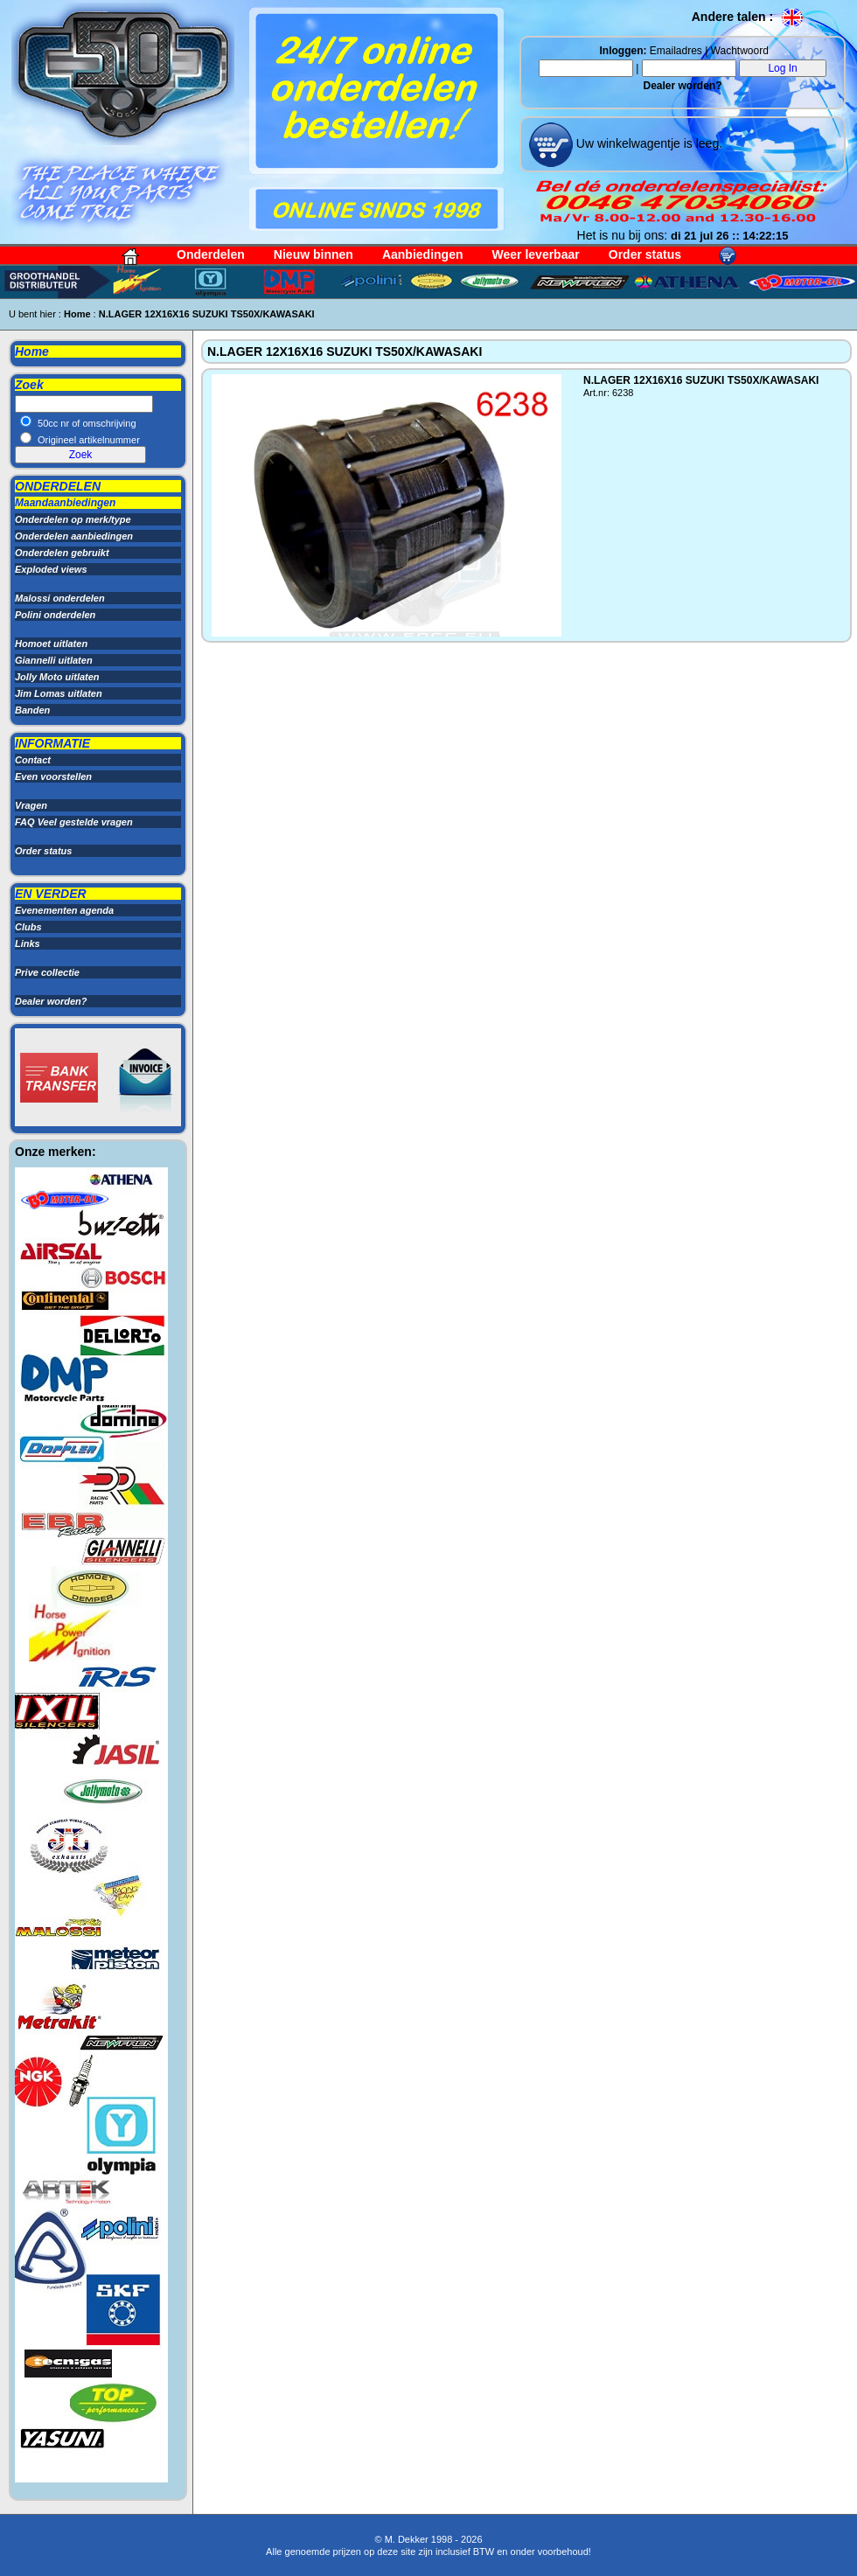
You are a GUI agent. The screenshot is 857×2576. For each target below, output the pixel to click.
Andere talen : (748, 17)
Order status (645, 254)
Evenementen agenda (64, 910)
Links (27, 943)
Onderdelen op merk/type (73, 519)
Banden (32, 710)
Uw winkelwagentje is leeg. (647, 143)
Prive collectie (47, 972)
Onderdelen (211, 254)
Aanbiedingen (422, 254)
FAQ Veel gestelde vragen (74, 822)
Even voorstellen (53, 776)
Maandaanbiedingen (65, 503)
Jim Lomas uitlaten (58, 693)
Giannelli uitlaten (54, 660)
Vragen (31, 805)
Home (77, 314)
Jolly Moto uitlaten (57, 677)
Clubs (28, 927)
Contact (33, 760)
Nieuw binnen (313, 254)
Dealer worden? (682, 86)
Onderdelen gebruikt (62, 552)
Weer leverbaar (536, 254)
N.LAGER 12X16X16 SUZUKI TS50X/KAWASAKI (207, 314)
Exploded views (51, 569)
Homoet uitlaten (51, 643)
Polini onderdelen (55, 614)
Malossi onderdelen (60, 598)
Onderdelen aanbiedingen (74, 536)
